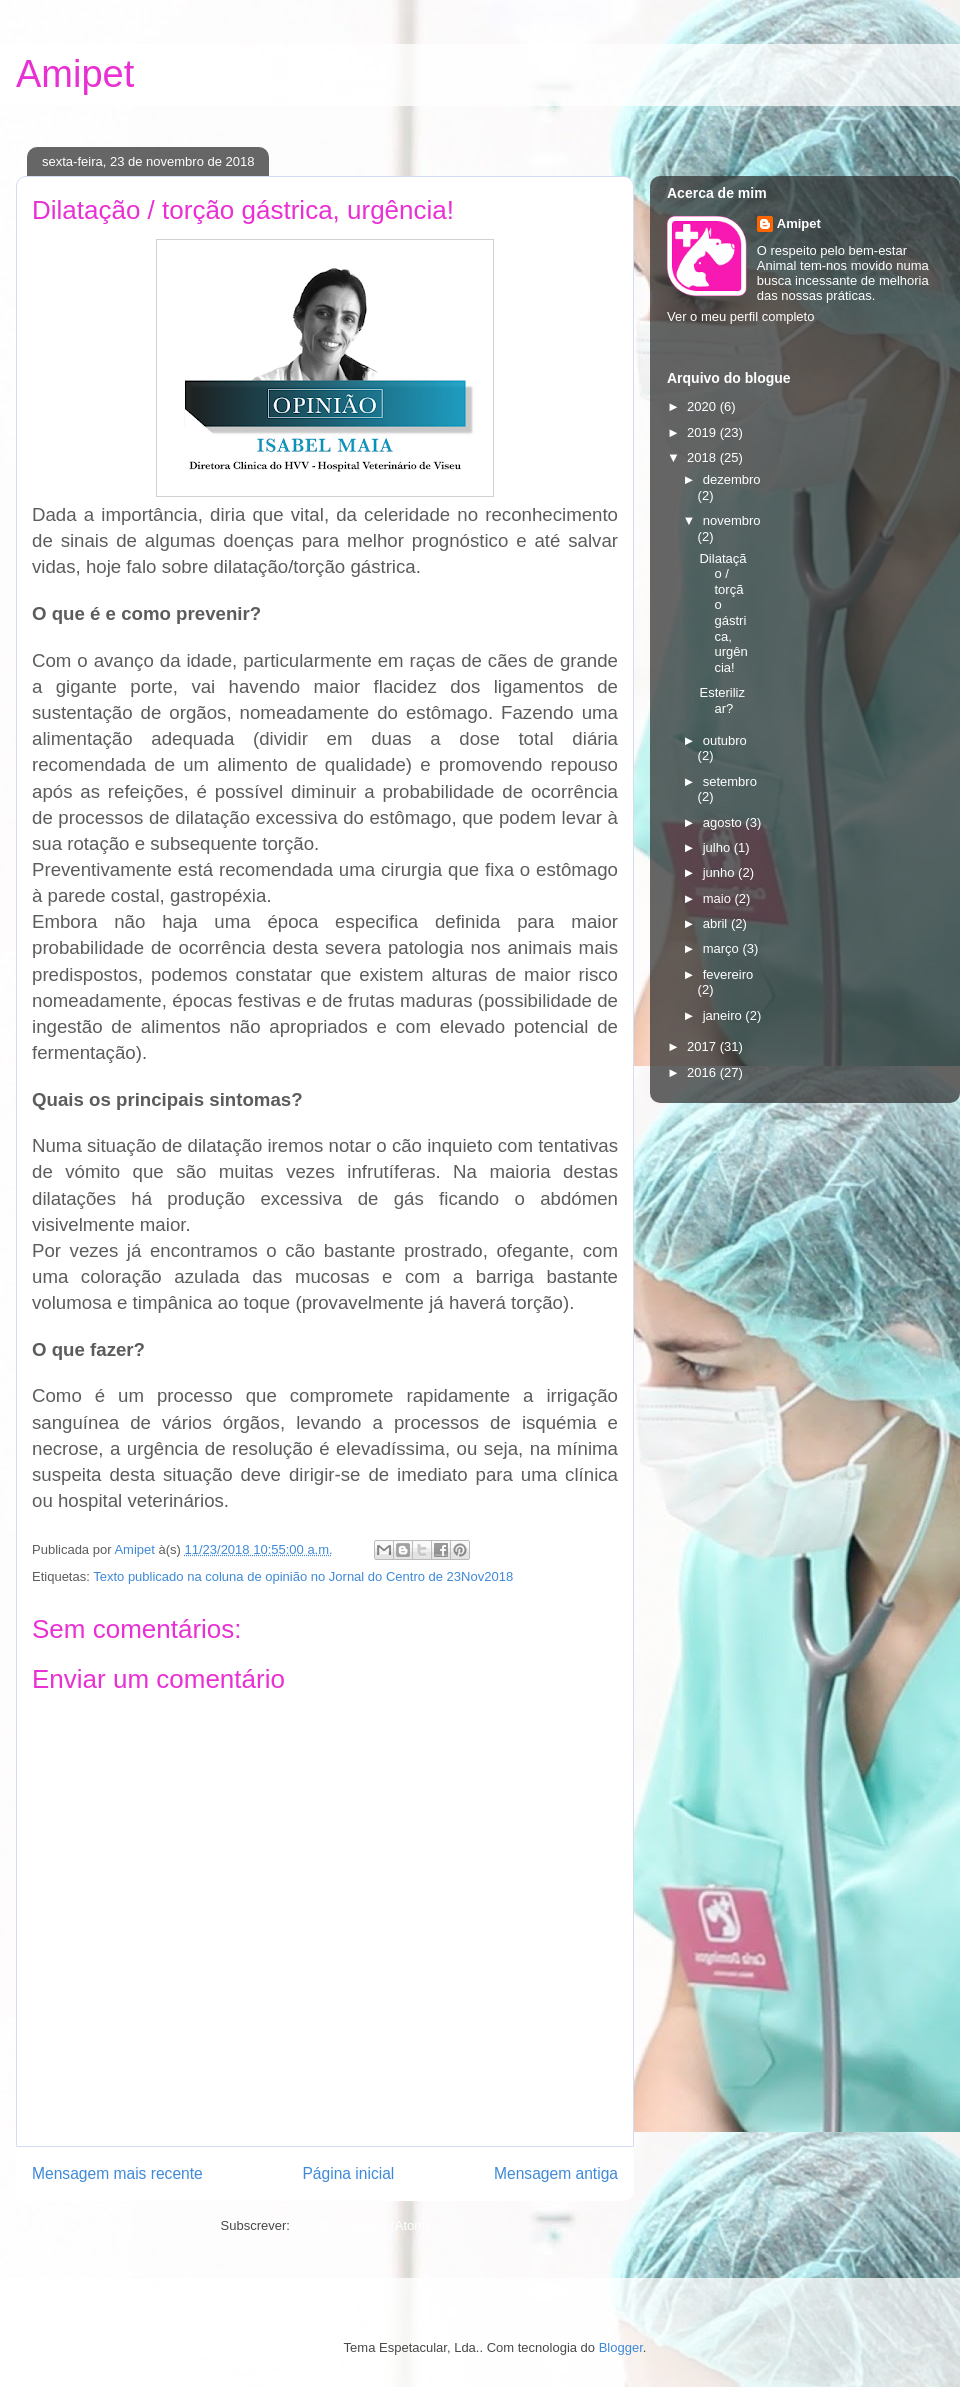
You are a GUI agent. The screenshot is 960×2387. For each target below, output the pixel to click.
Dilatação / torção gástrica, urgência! (723, 613)
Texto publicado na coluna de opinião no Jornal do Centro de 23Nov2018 (303, 1576)
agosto (724, 822)
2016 (703, 1072)
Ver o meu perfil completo (740, 316)
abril (717, 923)
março (723, 948)
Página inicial (348, 2173)
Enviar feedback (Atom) (362, 2225)
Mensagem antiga (556, 2173)
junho (720, 872)
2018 (703, 457)
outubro (725, 740)
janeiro (724, 1015)
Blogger (621, 2347)
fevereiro (728, 974)
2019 (703, 432)
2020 (703, 406)
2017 (703, 1046)
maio (719, 898)
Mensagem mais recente (117, 2173)
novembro (732, 520)
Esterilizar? (722, 700)
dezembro (732, 479)
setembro (730, 781)
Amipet (75, 74)
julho (718, 847)
